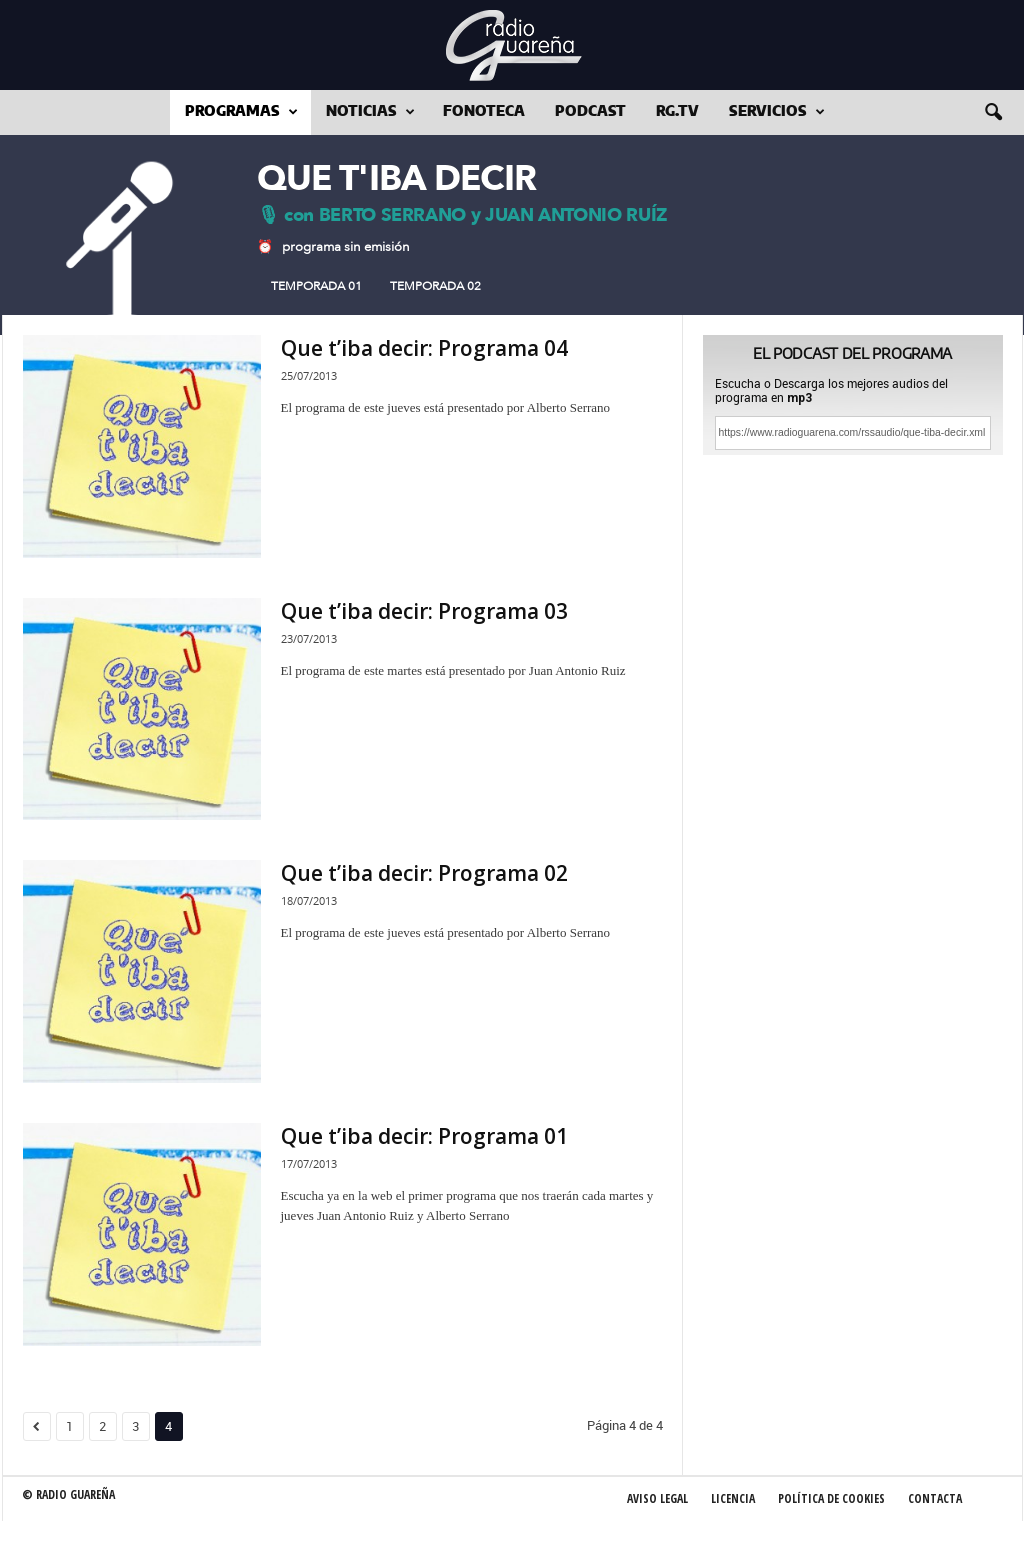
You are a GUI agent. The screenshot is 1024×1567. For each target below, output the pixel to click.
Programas (241, 112)
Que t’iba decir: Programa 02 (424, 873)
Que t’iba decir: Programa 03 (424, 611)
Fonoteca (484, 112)
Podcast (590, 112)
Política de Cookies (831, 1498)
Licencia (733, 1498)
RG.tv (677, 112)
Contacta (935, 1498)
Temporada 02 (435, 286)
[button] (993, 113)
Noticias (370, 112)
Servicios (777, 112)
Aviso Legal (657, 1498)
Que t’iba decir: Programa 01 (424, 1136)
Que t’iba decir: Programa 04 (424, 348)
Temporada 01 (316, 286)
